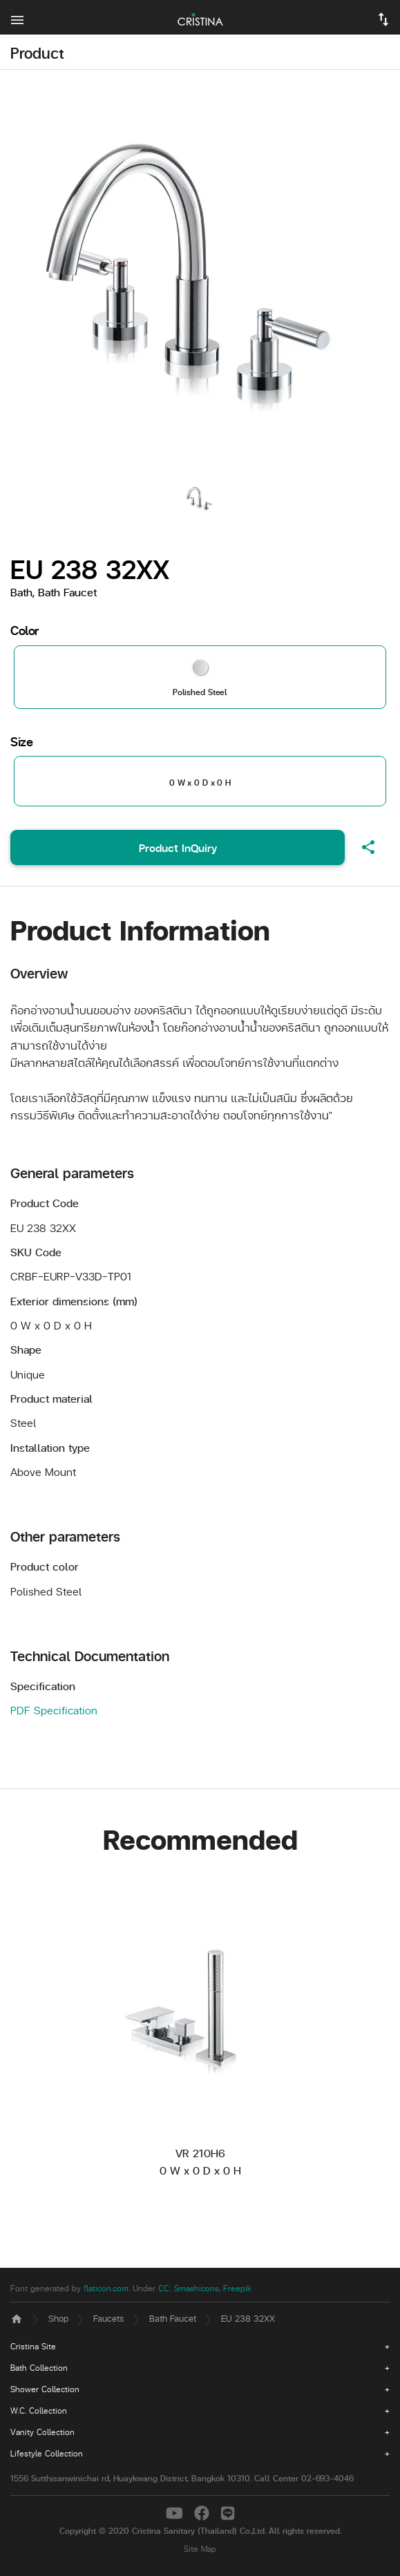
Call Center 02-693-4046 (304, 2478)
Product (37, 52)
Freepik (237, 2288)
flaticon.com (106, 2288)
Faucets (108, 2317)
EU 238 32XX (248, 2317)
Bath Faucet (172, 2317)
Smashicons (196, 2288)
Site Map (200, 2549)
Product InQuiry (178, 847)
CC (163, 2288)
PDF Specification (53, 1710)
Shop (58, 2317)
